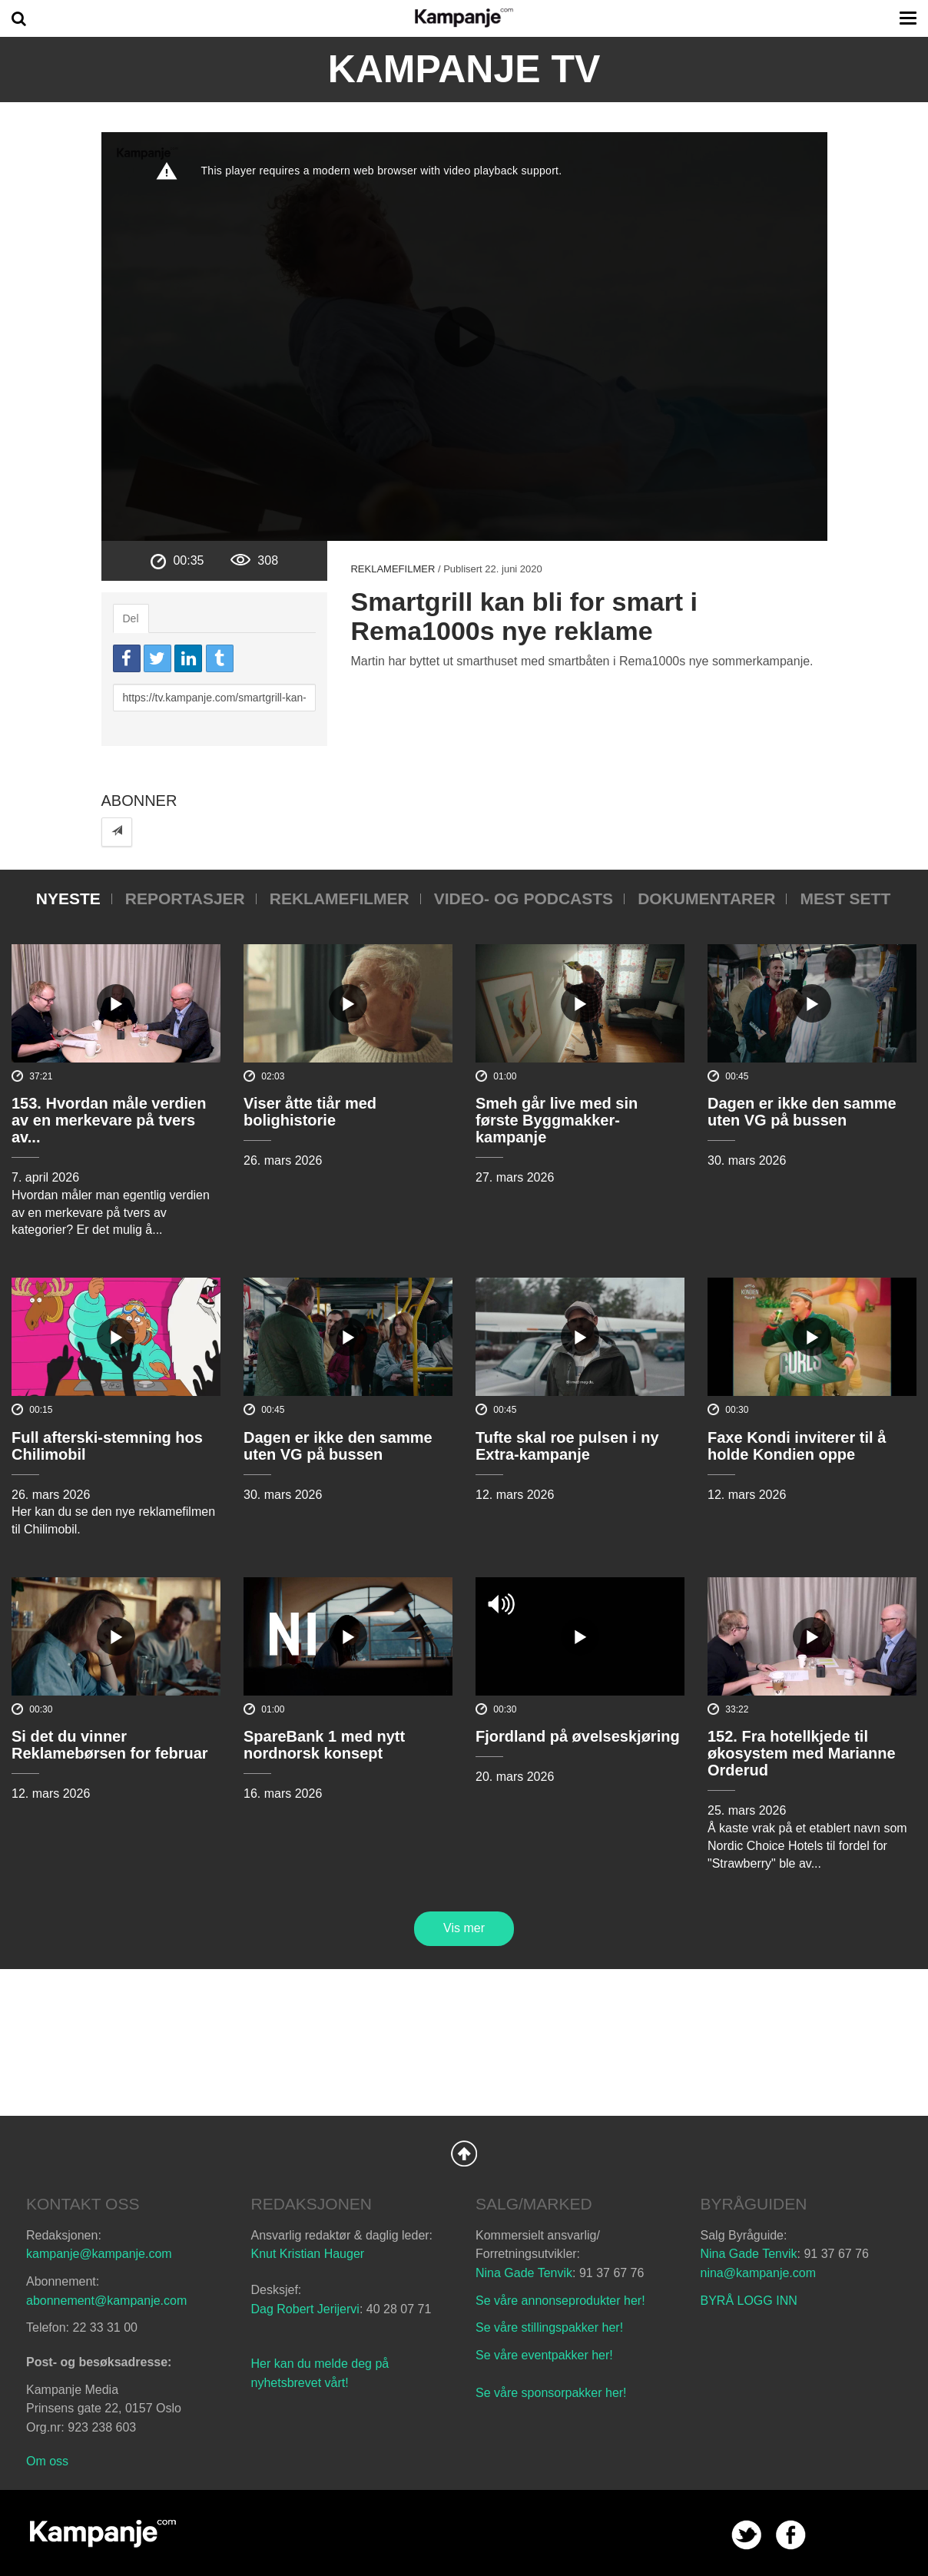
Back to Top (464, 2153)
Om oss (47, 2461)
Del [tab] (131, 618)
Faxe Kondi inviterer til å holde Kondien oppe (797, 1446)
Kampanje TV (464, 69)
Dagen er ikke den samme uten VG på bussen (802, 1112)
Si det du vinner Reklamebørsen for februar (110, 1745)
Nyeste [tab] (68, 898)
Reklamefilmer (392, 569)
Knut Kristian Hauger (308, 2253)
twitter (746, 2535)
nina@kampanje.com (759, 2272)
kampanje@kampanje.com (99, 2253)
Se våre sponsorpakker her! (551, 2392)
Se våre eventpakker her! (544, 2355)
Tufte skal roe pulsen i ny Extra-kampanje (567, 1446)
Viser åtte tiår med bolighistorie (310, 1112)
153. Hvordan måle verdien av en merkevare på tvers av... (109, 1120)
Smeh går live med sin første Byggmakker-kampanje (557, 1120)
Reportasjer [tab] (185, 898)
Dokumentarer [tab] (706, 898)
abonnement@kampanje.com (106, 2300)
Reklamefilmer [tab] (339, 898)
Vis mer (464, 1927)
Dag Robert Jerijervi (305, 2309)
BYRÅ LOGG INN (749, 2300)
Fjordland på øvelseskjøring (578, 1736)
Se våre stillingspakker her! (551, 2327)
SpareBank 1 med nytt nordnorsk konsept (324, 1745)
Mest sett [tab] (845, 898)
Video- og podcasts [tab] (523, 898)
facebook (791, 2535)
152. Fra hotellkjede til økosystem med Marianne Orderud (802, 1753)
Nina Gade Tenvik (524, 2272)
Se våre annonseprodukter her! (560, 2300)
